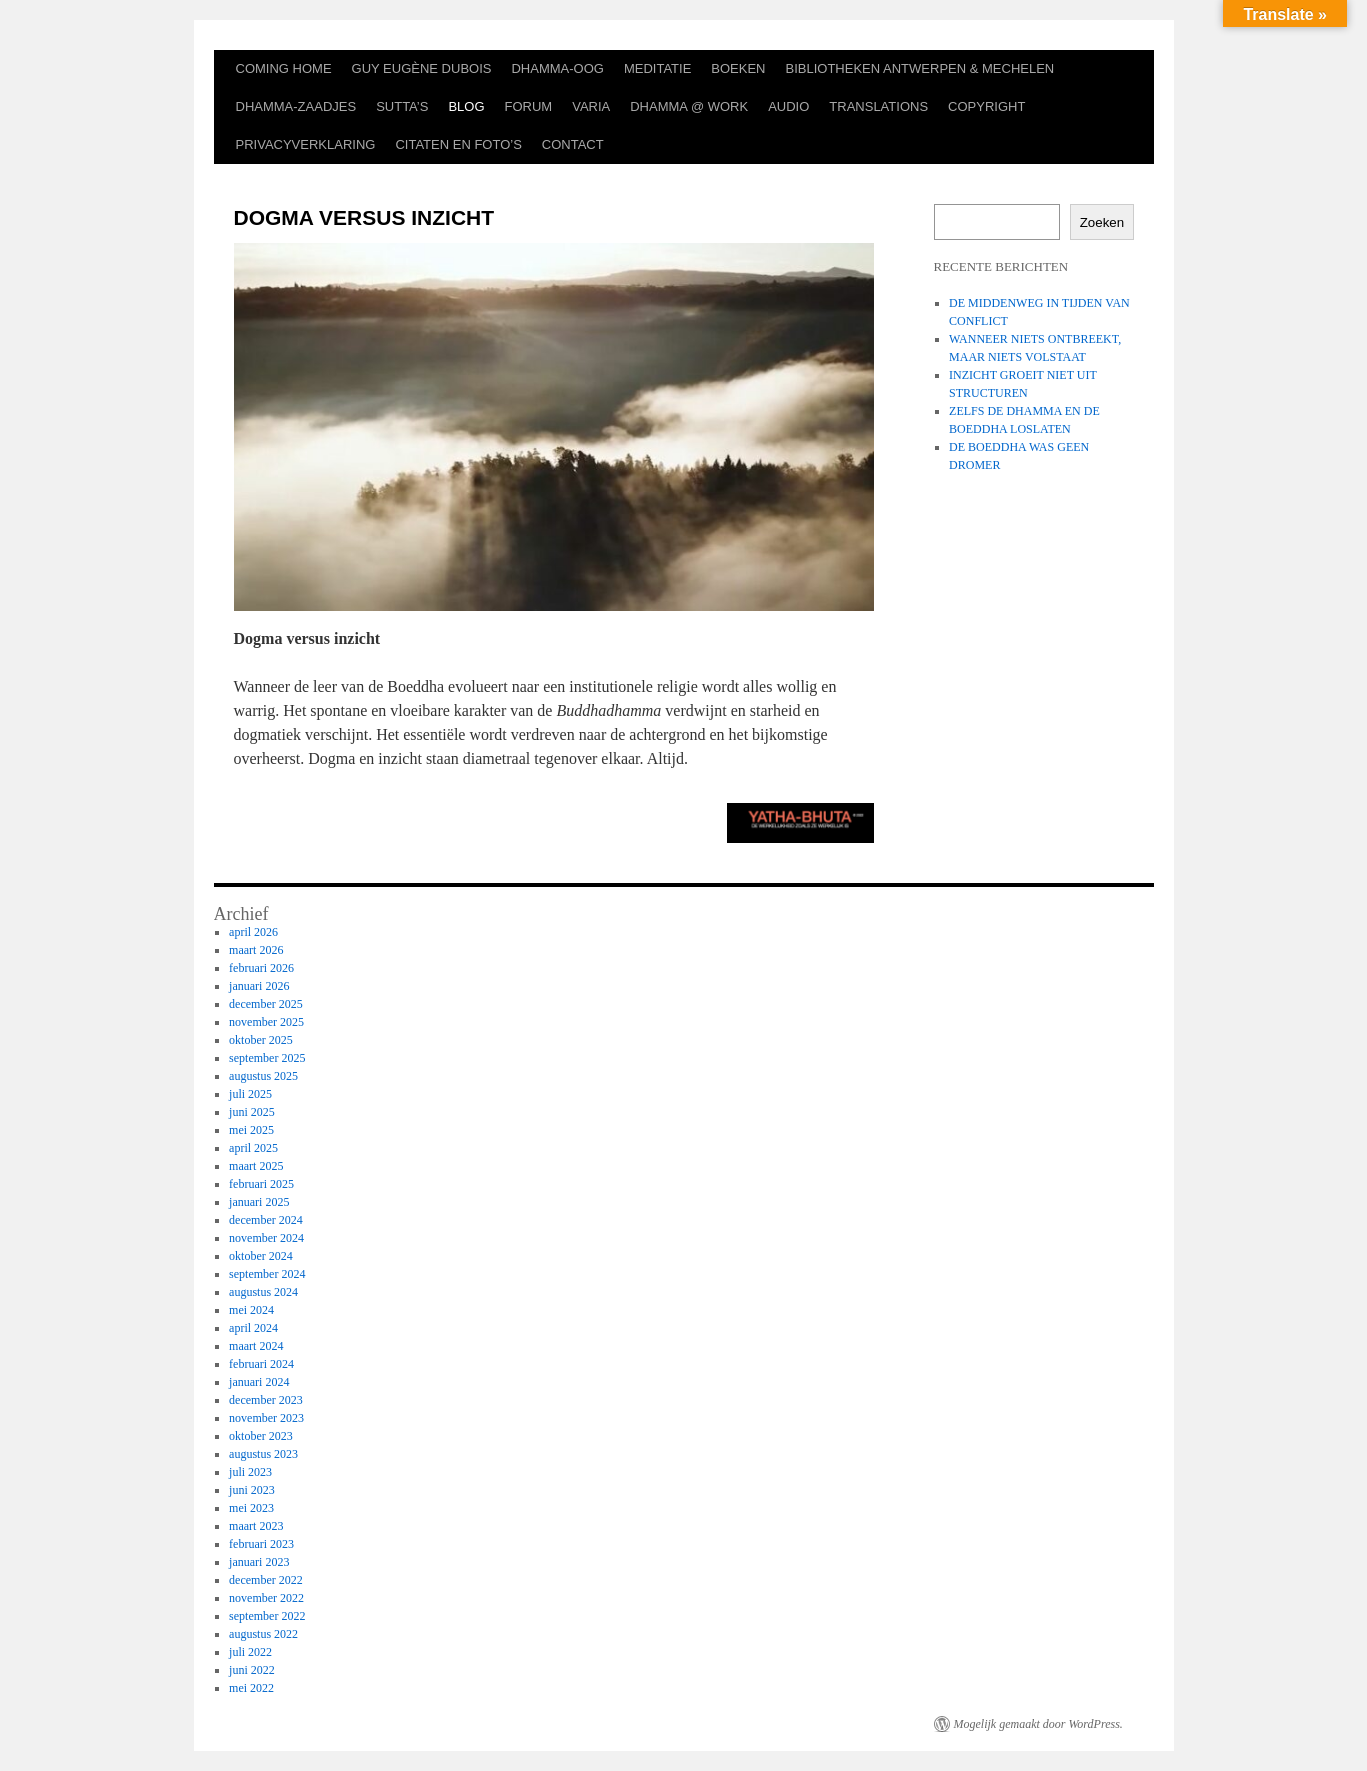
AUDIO (788, 106)
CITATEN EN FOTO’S (458, 144)
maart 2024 (256, 1346)
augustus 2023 (263, 1454)
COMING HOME (284, 68)
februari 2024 (261, 1364)
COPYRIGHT (986, 106)
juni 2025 (252, 1112)
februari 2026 (261, 968)
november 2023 (266, 1418)
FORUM (529, 106)
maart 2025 (256, 1166)
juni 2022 (252, 1670)
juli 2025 (250, 1094)
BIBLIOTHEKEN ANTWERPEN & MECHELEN (920, 68)
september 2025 (267, 1058)
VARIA (591, 106)
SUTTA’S (402, 106)
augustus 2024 (263, 1292)
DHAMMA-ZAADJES (296, 106)
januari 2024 (259, 1382)
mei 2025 (251, 1130)
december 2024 (266, 1220)
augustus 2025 (263, 1076)
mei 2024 (251, 1310)
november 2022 (266, 1598)
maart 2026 (256, 950)
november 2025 (266, 1022)
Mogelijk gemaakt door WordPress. (1038, 1724)
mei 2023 (251, 1508)
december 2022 (266, 1580)
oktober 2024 (261, 1256)
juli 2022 (250, 1652)
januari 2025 (259, 1202)
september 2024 (267, 1274)
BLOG (466, 106)
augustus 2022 (263, 1634)
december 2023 (266, 1400)
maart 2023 (256, 1526)
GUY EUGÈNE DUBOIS (422, 68)
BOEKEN (738, 68)
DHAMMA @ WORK (689, 106)
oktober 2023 (261, 1436)
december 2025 (266, 1004)
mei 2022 (251, 1688)
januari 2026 (259, 986)
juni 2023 (252, 1490)
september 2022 (267, 1616)
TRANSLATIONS (878, 106)
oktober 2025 (261, 1040)
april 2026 (253, 932)
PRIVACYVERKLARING (306, 144)
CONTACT (573, 144)
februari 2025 (261, 1184)
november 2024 (266, 1238)
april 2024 (253, 1328)
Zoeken (1102, 222)
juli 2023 (250, 1472)
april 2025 (253, 1148)
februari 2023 (261, 1544)
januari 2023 (259, 1562)
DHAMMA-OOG (557, 68)
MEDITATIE (657, 68)
